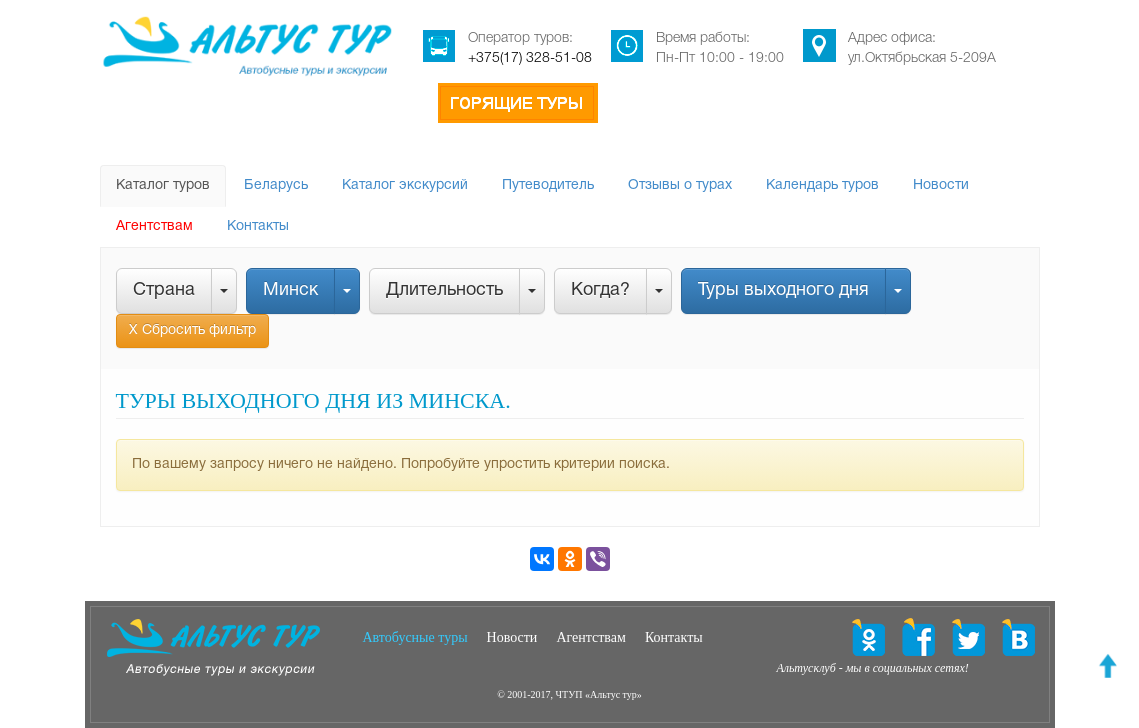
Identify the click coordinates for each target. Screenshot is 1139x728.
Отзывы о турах (680, 185)
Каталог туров (163, 185)
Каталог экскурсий (405, 185)
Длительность (444, 290)
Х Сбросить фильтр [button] (192, 330)
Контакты (258, 226)
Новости (941, 185)
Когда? (600, 290)
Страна (164, 290)
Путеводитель (548, 185)
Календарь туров (822, 185)
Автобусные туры (415, 637)
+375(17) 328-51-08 (530, 58)
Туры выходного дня (783, 290)
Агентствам (154, 226)
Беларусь (276, 185)
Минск (290, 290)
